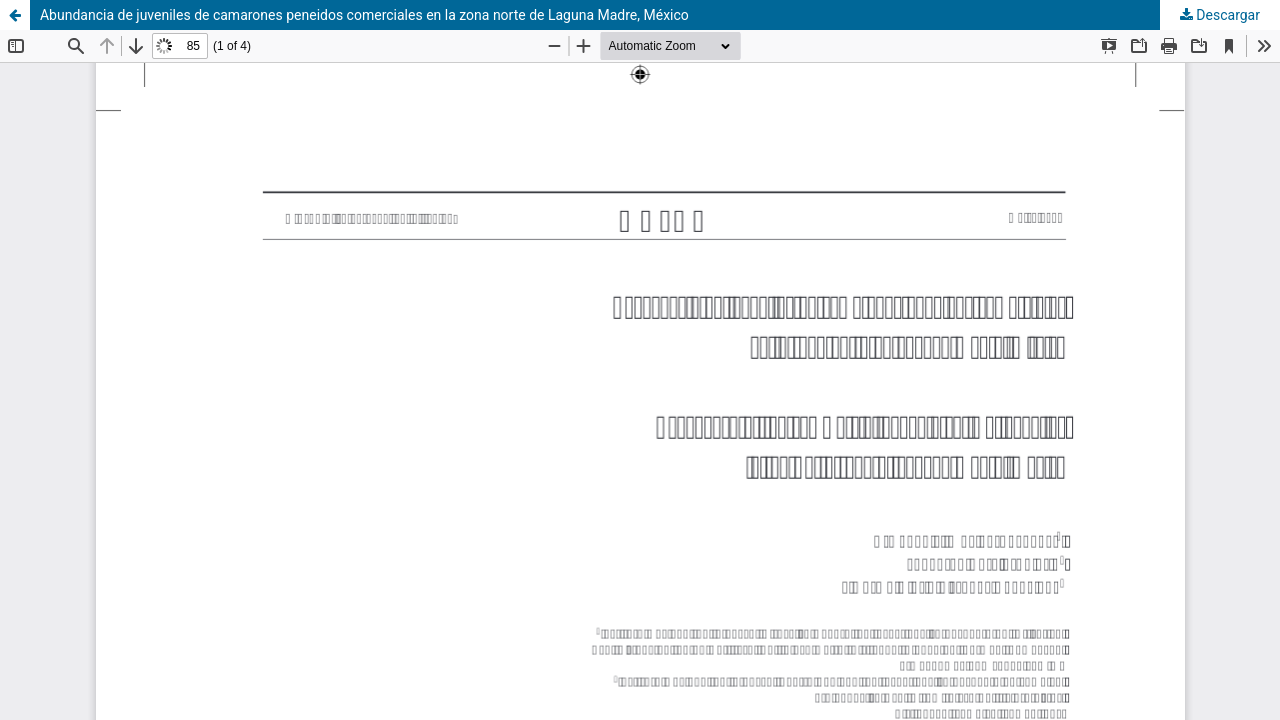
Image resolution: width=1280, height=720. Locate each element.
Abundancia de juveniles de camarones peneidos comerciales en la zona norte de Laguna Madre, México (364, 15)
